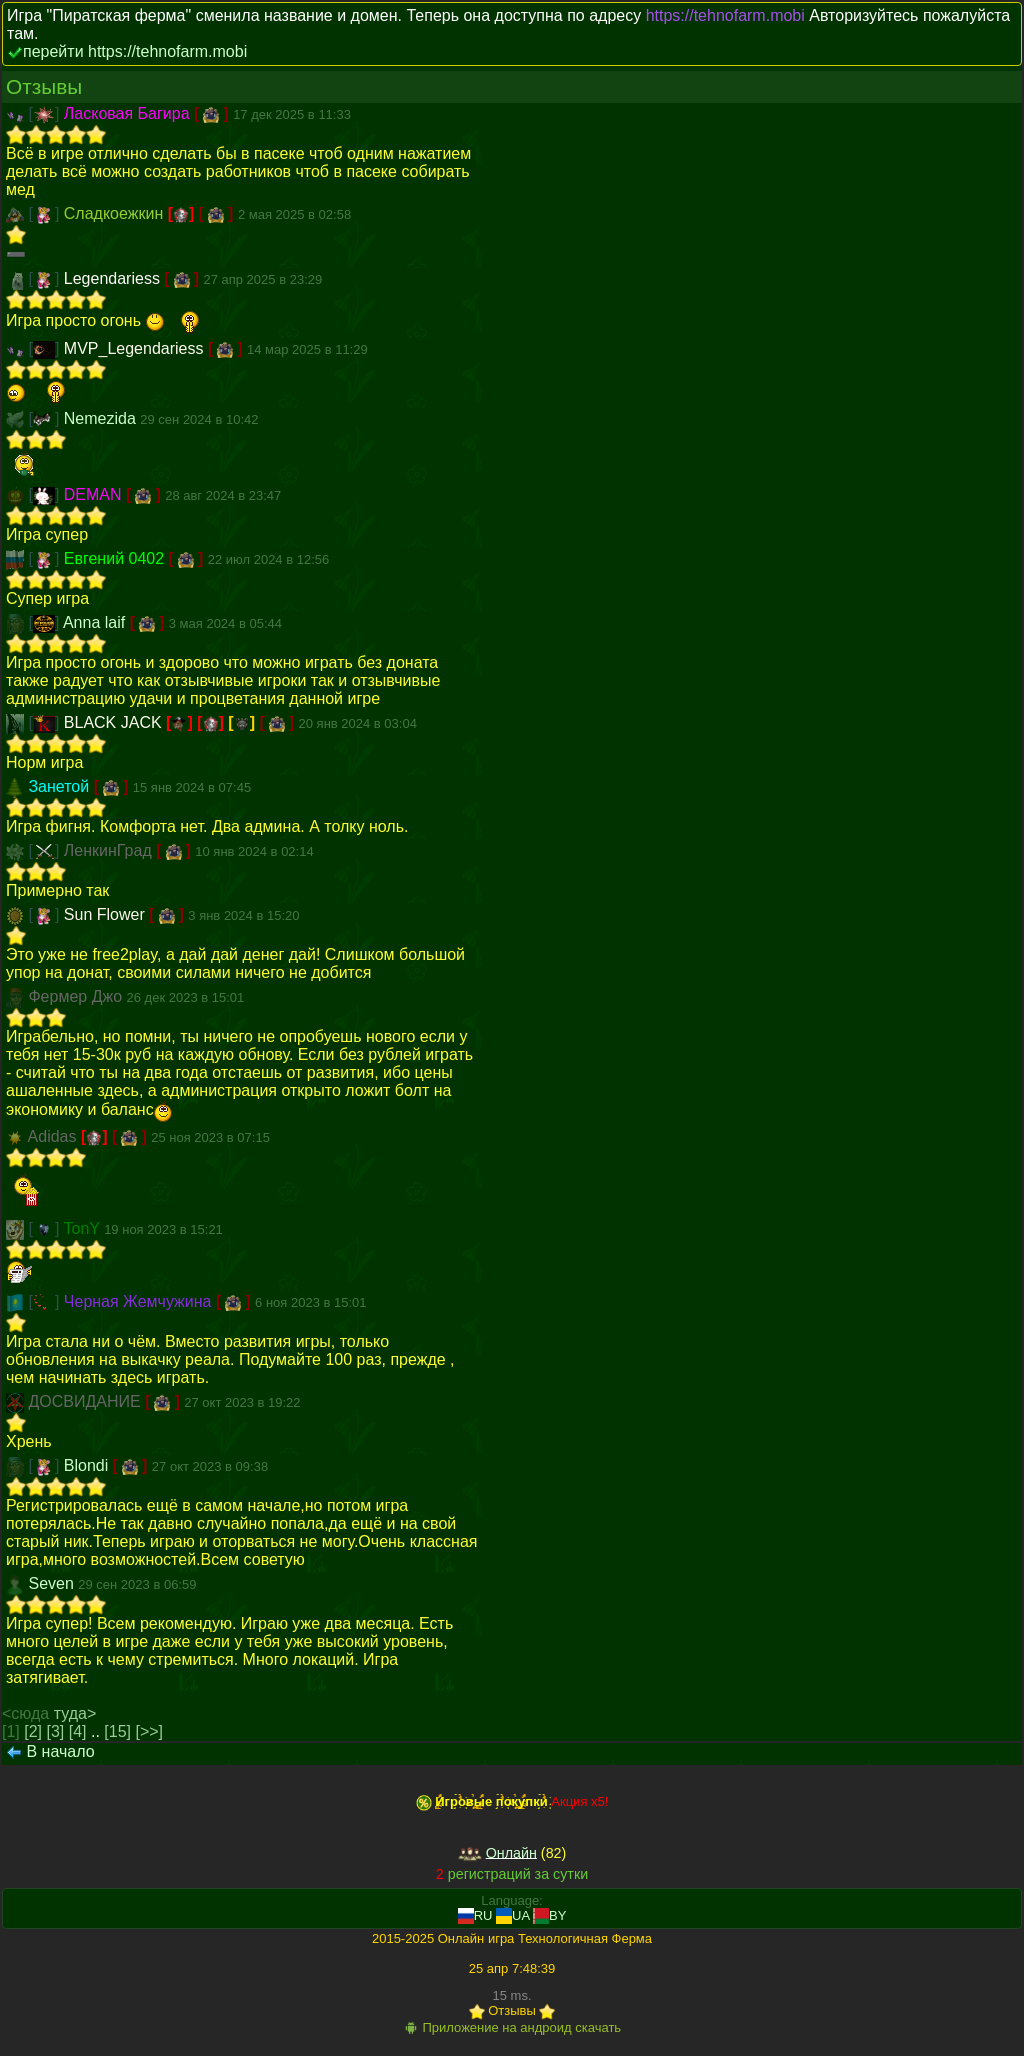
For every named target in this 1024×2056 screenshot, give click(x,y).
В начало (60, 1751)
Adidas (54, 1136)
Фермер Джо (77, 996)
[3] (56, 1731)
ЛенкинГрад (110, 850)
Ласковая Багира (129, 113)
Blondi (88, 1465)
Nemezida (102, 418)
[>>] (149, 1731)
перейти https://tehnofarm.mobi (135, 51)
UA (512, 1915)
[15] (117, 1731)
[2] (33, 1731)
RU (475, 1915)
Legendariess (114, 278)
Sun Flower (106, 914)
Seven (53, 1583)
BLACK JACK (115, 722)
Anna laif (96, 622)
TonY (84, 1228)
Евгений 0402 (116, 558)
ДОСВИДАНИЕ (86, 1401)
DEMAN (95, 494)
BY (549, 1915)
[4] (78, 1731)
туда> (75, 1713)
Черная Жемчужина (140, 1301)
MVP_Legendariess (136, 348)
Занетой (60, 786)
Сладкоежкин (116, 213)
